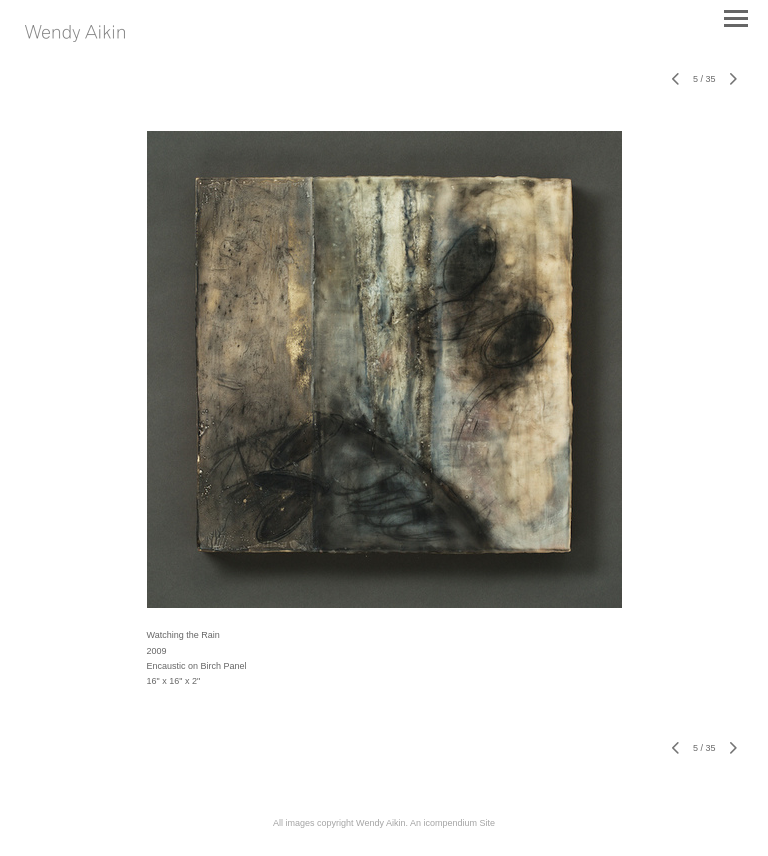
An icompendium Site (452, 823)
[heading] (75, 38)
